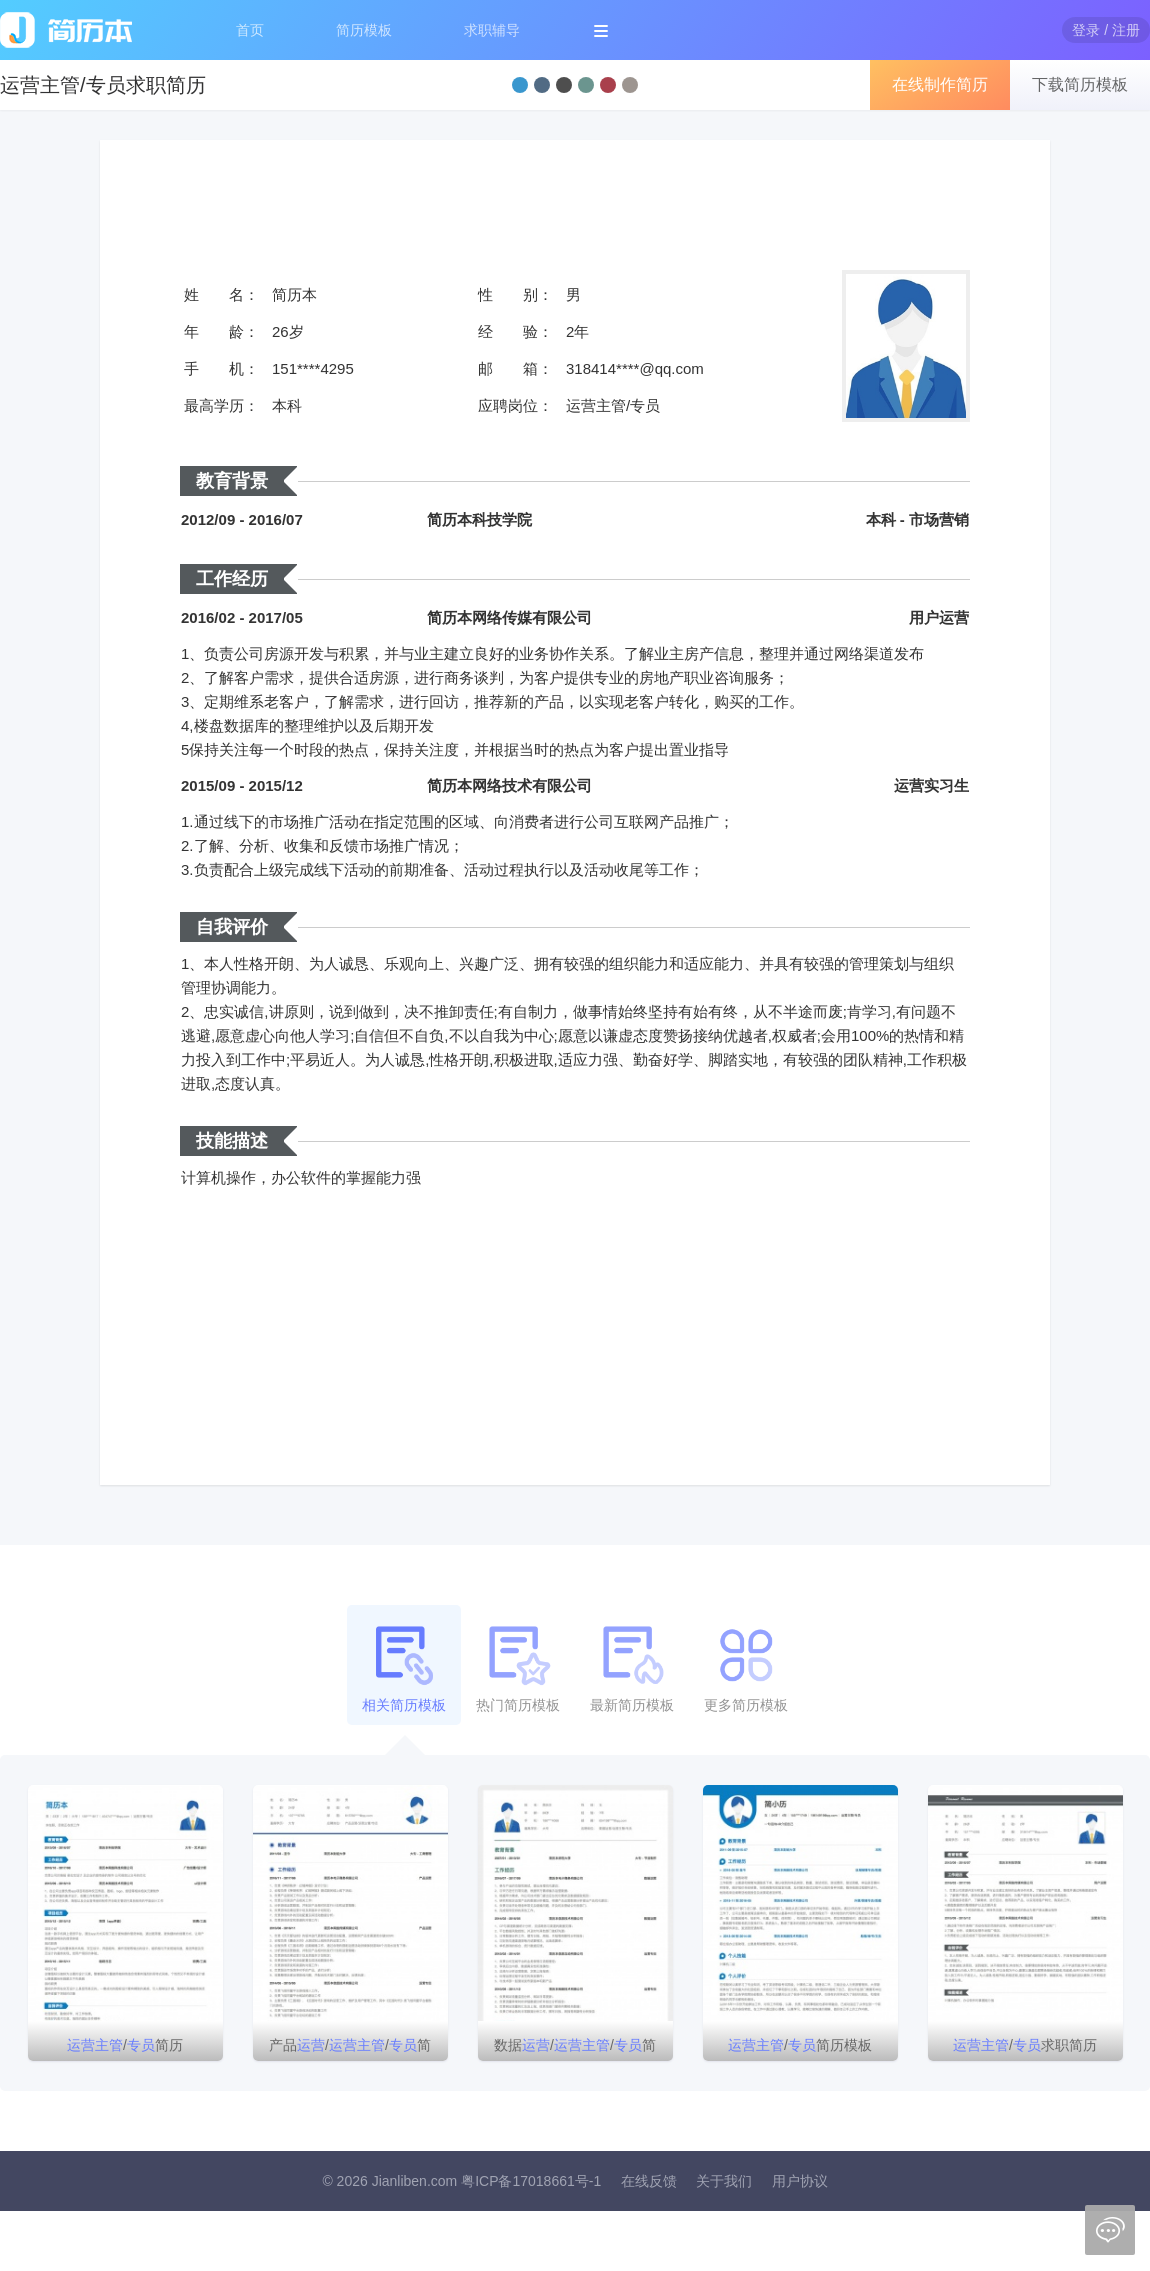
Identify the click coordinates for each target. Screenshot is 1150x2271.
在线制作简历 (940, 84)
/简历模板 (800, 2045)
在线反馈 (649, 2181)
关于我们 (724, 2181)
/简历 (125, 2045)
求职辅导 (492, 30)
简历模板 (364, 30)
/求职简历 (1025, 2045)
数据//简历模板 (575, 2049)
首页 (250, 30)
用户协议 (800, 2181)
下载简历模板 (1080, 84)
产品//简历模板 (350, 2049)
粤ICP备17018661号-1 (531, 2181)
